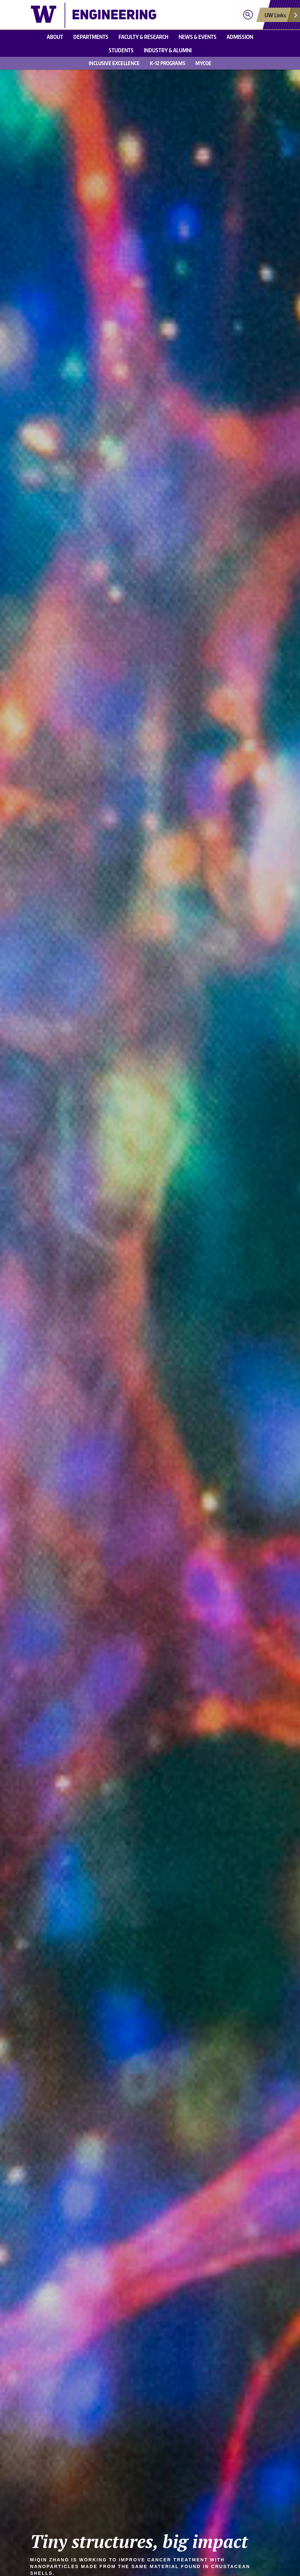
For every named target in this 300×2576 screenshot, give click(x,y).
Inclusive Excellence (114, 63)
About (55, 36)
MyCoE (203, 63)
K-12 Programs (167, 63)
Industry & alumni (168, 50)
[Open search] (248, 15)
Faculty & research (143, 36)
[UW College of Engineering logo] (94, 14)
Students (121, 50)
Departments (90, 36)
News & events (197, 36)
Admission (240, 36)
